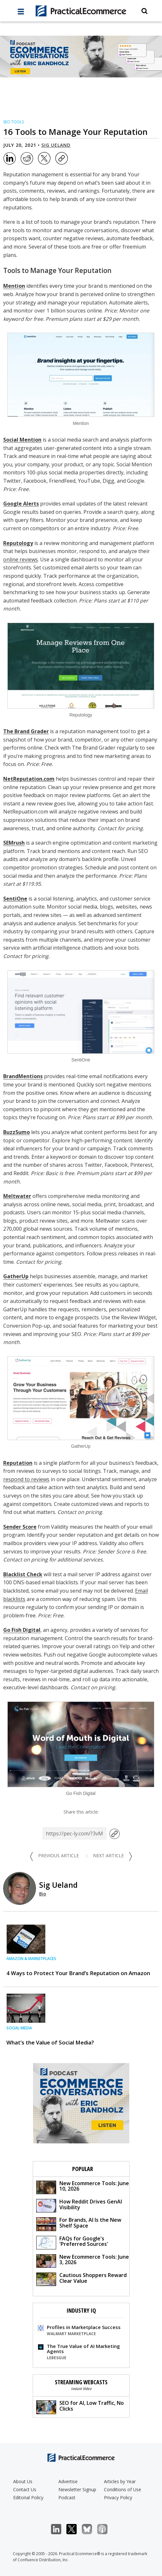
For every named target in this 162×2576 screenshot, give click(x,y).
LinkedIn (59, 2529)
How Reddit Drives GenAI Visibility (79, 2205)
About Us (22, 2481)
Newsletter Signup (77, 2489)
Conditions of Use (122, 2489)
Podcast (66, 2497)
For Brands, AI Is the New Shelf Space (78, 2223)
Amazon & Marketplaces (31, 1958)
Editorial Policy (28, 2497)
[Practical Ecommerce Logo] (81, 10)
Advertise (68, 2481)
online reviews (20, 559)
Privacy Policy (118, 2497)
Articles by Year (120, 2481)
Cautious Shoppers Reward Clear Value (81, 2279)
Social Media (19, 2028)
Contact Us (24, 2489)
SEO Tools (13, 122)
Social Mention (22, 439)
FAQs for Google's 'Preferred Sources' (72, 2242)
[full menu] (21, 13)
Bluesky (90, 2529)
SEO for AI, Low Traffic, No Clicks (80, 2406)
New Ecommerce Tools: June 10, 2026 (82, 2187)
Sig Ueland (56, 145)
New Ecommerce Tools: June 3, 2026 (82, 2260)
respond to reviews (26, 1479)
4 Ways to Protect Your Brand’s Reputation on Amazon (78, 1973)
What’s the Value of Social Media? (50, 2042)
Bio (42, 1894)
